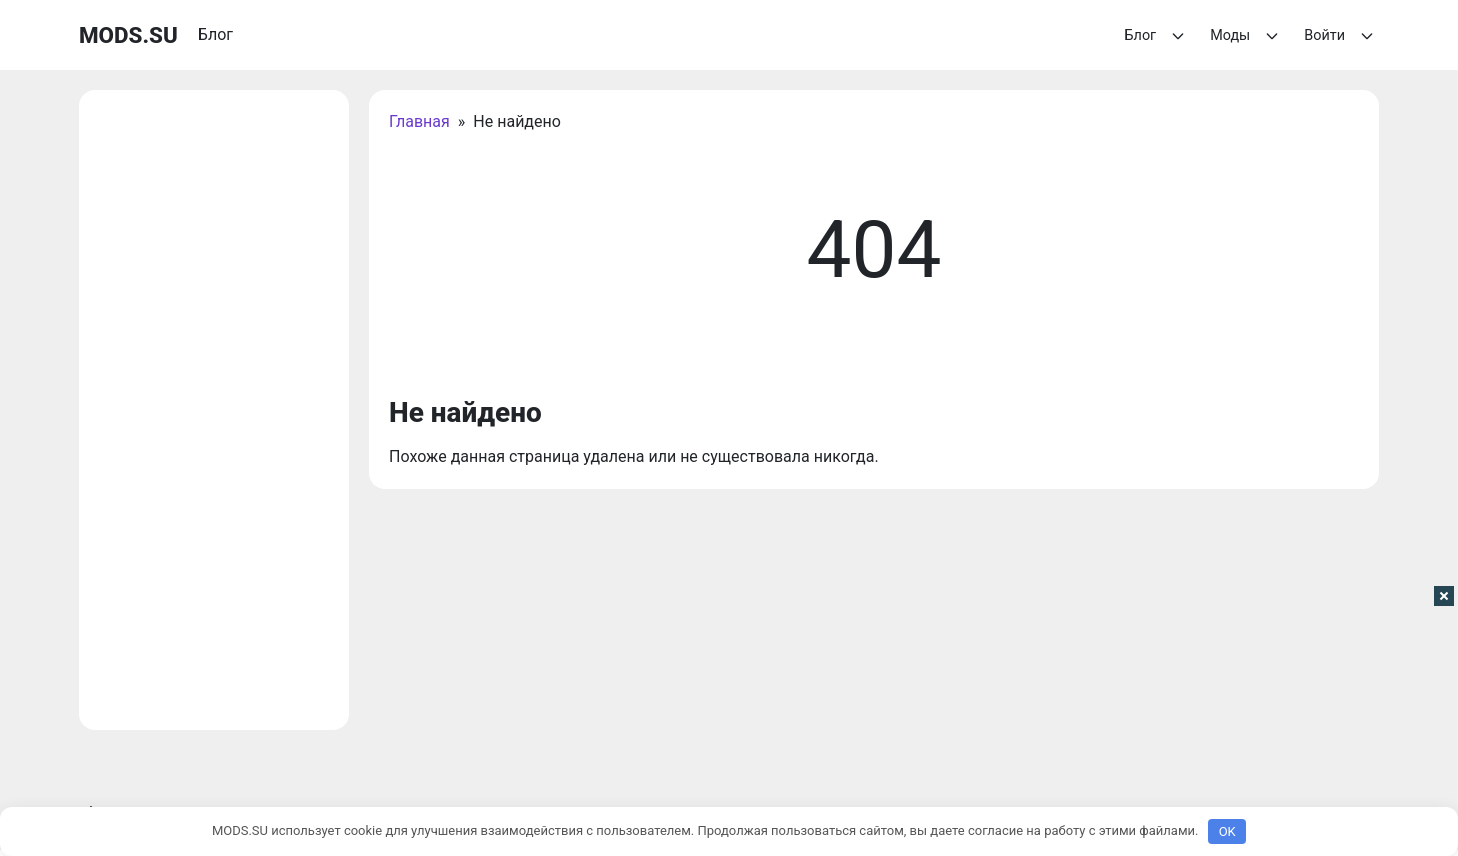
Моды (1247, 36)
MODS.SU (128, 35)
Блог (1158, 36)
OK (1227, 831)
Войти (1341, 36)
